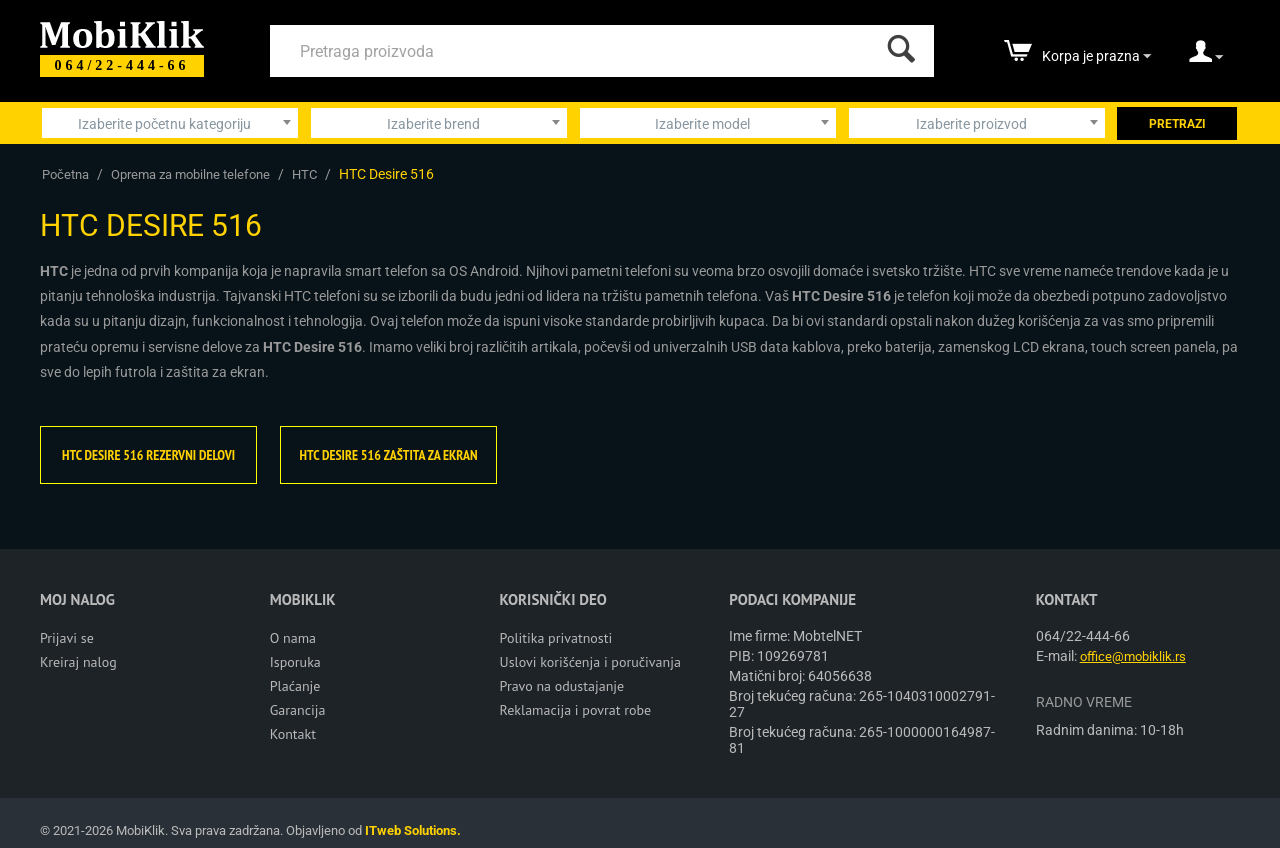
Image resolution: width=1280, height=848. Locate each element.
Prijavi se (67, 638)
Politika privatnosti (556, 638)
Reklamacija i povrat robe (576, 710)
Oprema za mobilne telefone (190, 174)
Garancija (298, 710)
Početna (65, 174)
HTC (304, 174)
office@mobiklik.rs (1133, 656)
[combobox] (170, 123)
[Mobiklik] (122, 32)
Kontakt (293, 734)
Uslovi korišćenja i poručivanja (590, 662)
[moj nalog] (1206, 58)
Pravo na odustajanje (562, 686)
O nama (293, 638)
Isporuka (295, 662)
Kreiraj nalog (78, 662)
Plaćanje (295, 686)
